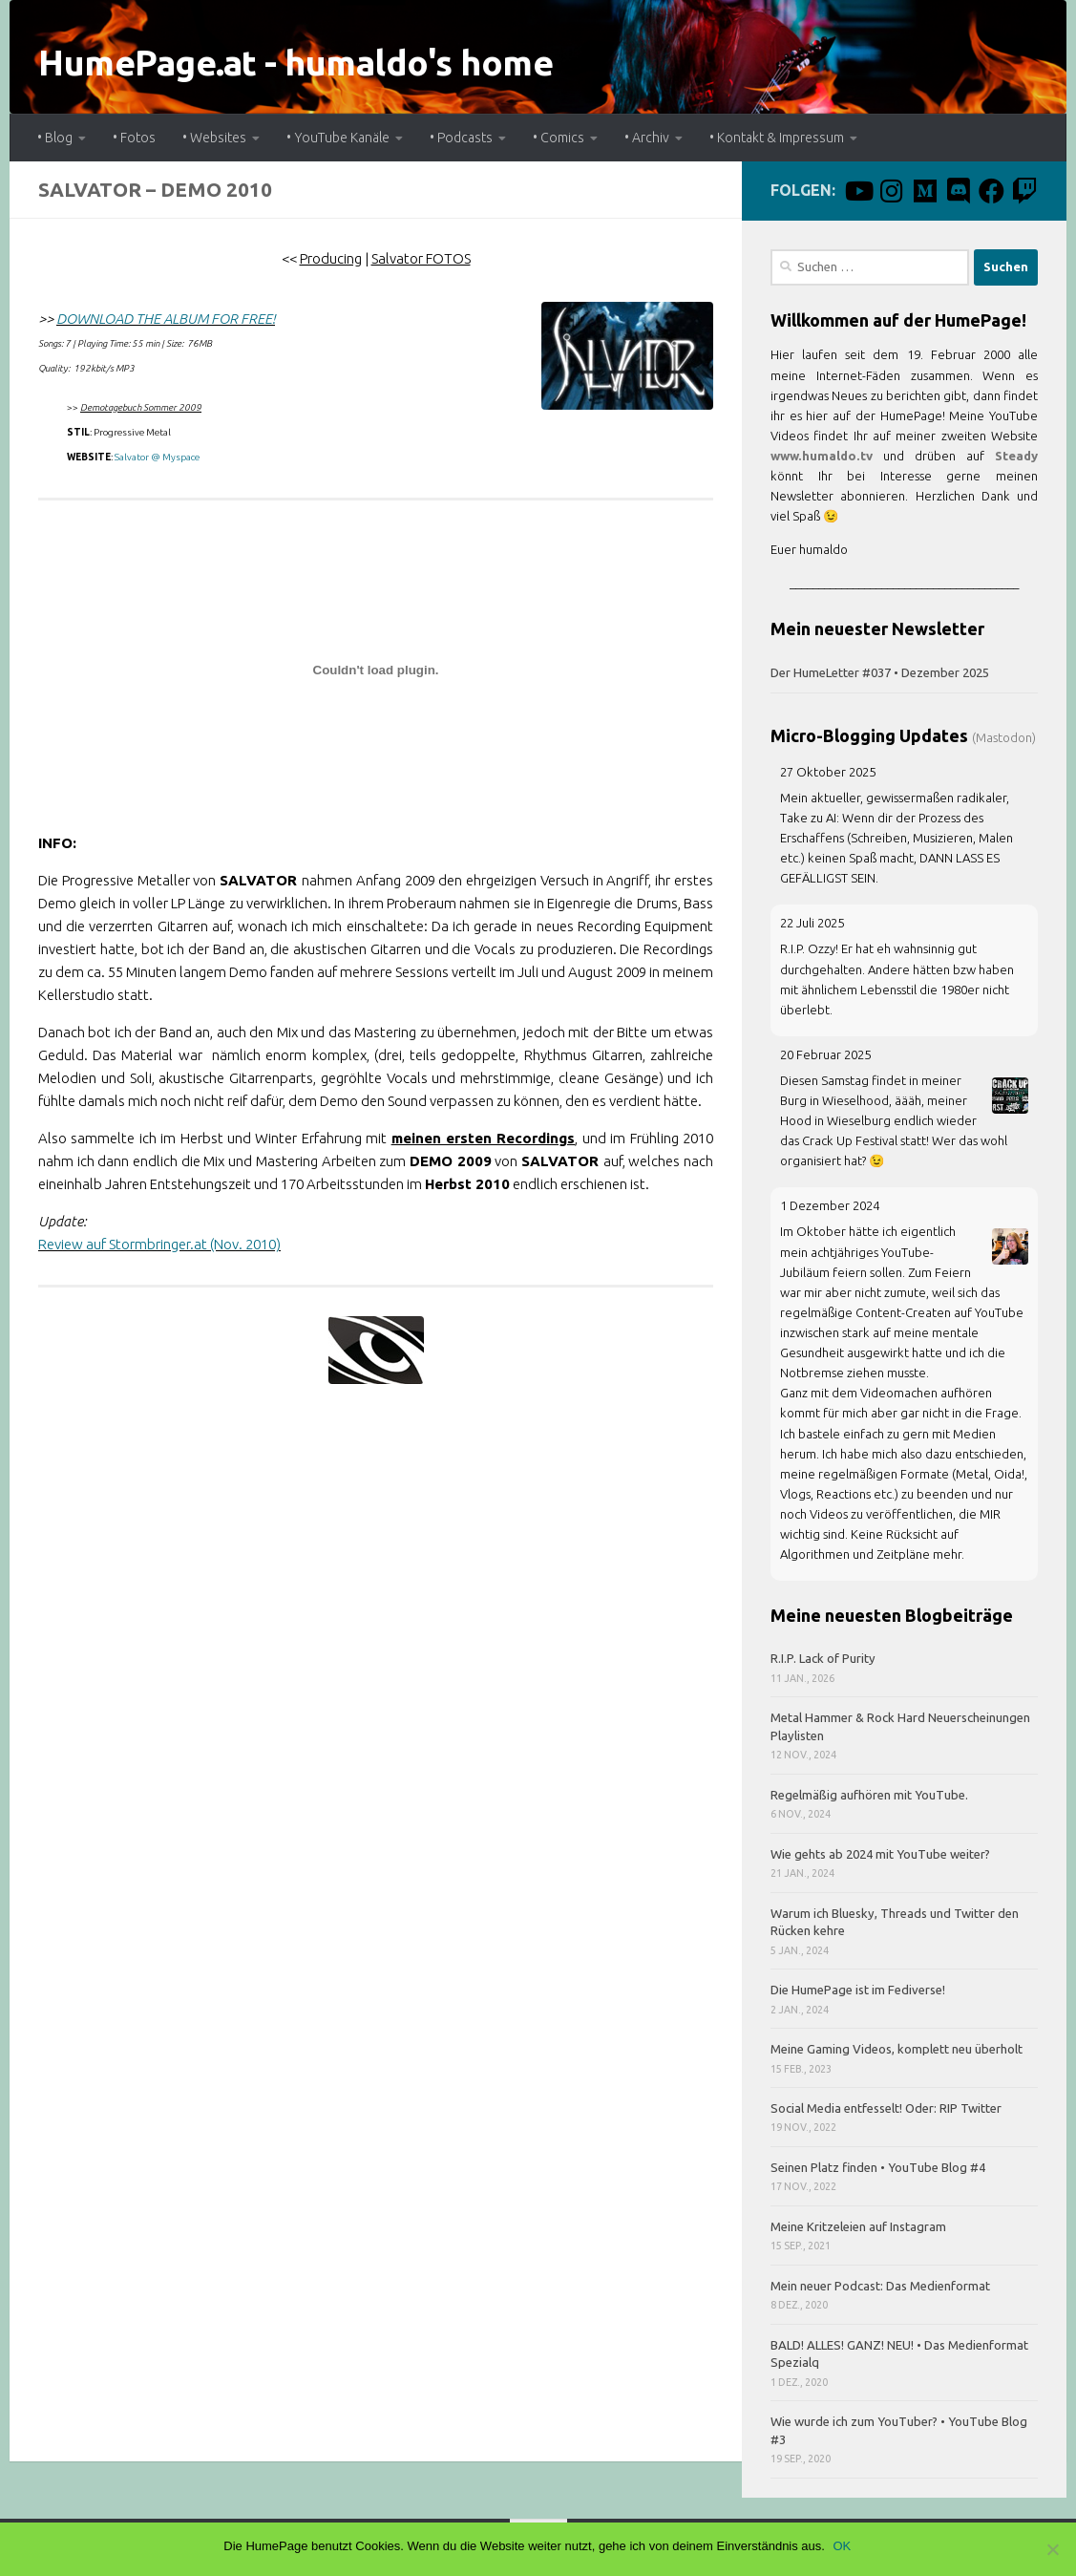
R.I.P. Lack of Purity (823, 1658)
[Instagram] (891, 190)
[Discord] (958, 190)
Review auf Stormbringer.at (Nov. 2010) (159, 1244)
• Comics (558, 137)
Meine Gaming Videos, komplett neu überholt (896, 2048)
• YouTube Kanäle (338, 137)
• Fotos (134, 137)
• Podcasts (461, 137)
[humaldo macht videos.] (858, 190)
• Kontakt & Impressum (776, 137)
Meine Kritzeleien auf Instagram (858, 2226)
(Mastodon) (1004, 737)
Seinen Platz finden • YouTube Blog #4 (877, 2167)
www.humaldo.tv (821, 455)
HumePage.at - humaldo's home (295, 62)
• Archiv (646, 137)
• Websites (214, 137)
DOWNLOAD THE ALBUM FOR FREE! (165, 318)
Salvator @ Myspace (157, 457)
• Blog (55, 137)
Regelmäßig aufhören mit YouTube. (869, 1794)
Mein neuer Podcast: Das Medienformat (880, 2285)
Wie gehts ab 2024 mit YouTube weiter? (880, 1854)
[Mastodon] (925, 190)
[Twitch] (1025, 190)
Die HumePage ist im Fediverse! (857, 1989)
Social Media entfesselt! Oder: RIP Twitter (886, 2108)
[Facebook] (991, 190)
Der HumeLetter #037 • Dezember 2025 (879, 672)
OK (843, 2546)
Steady (1016, 455)
